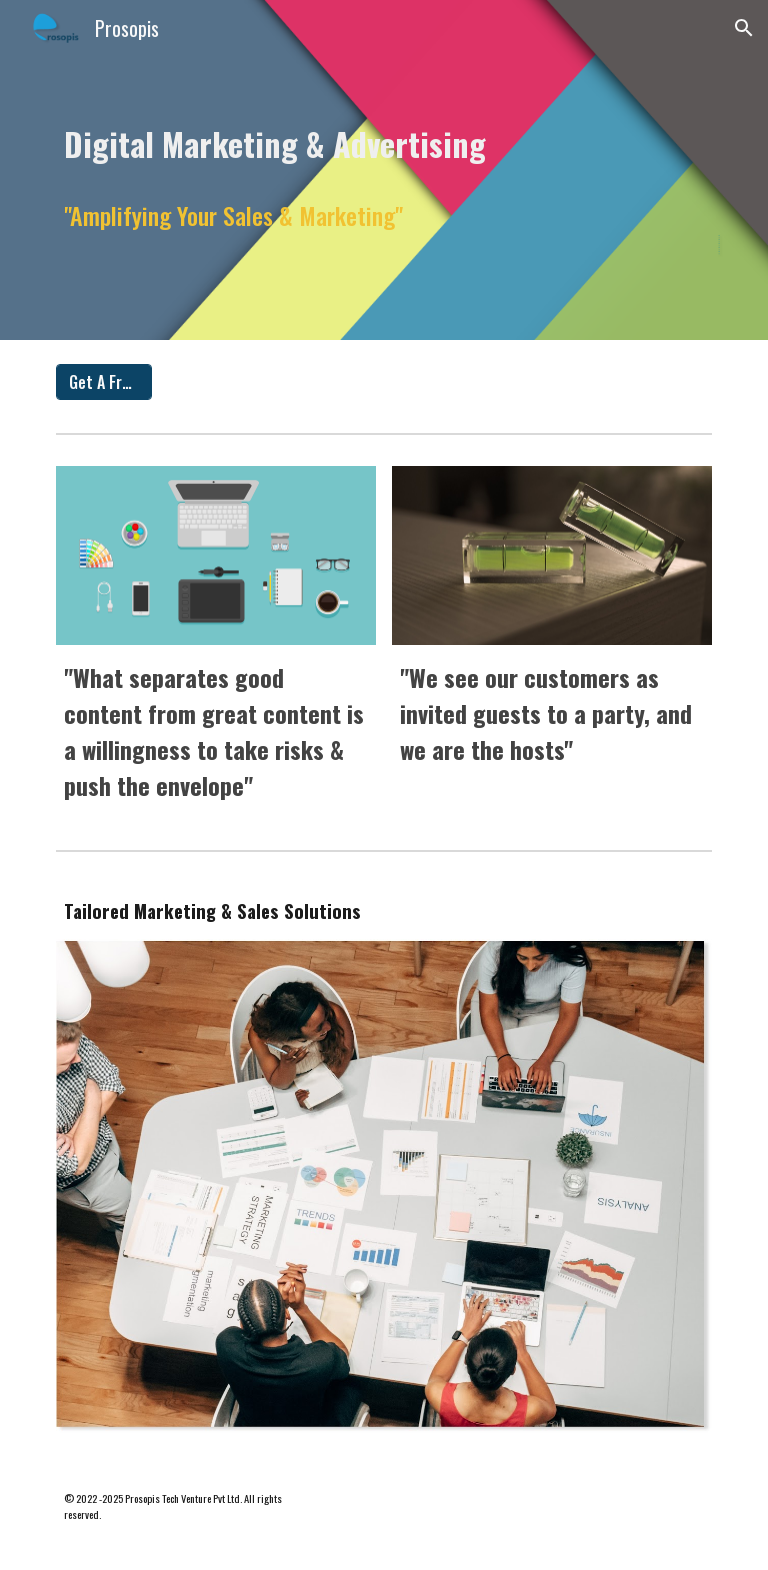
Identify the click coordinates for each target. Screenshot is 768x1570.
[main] (383, 138)
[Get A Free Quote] (103, 382)
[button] (744, 28)
